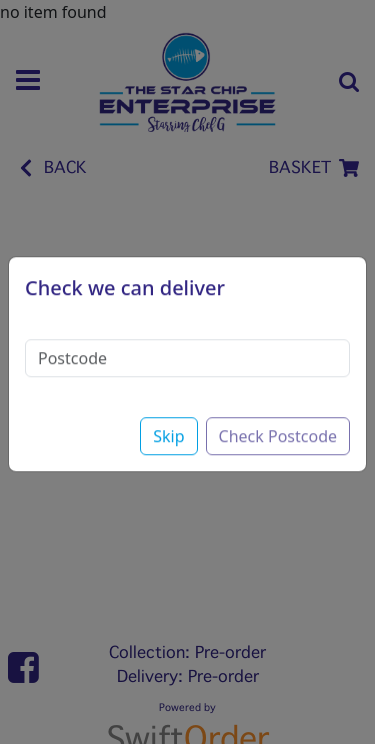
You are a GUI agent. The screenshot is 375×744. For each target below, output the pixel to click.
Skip (168, 425)
